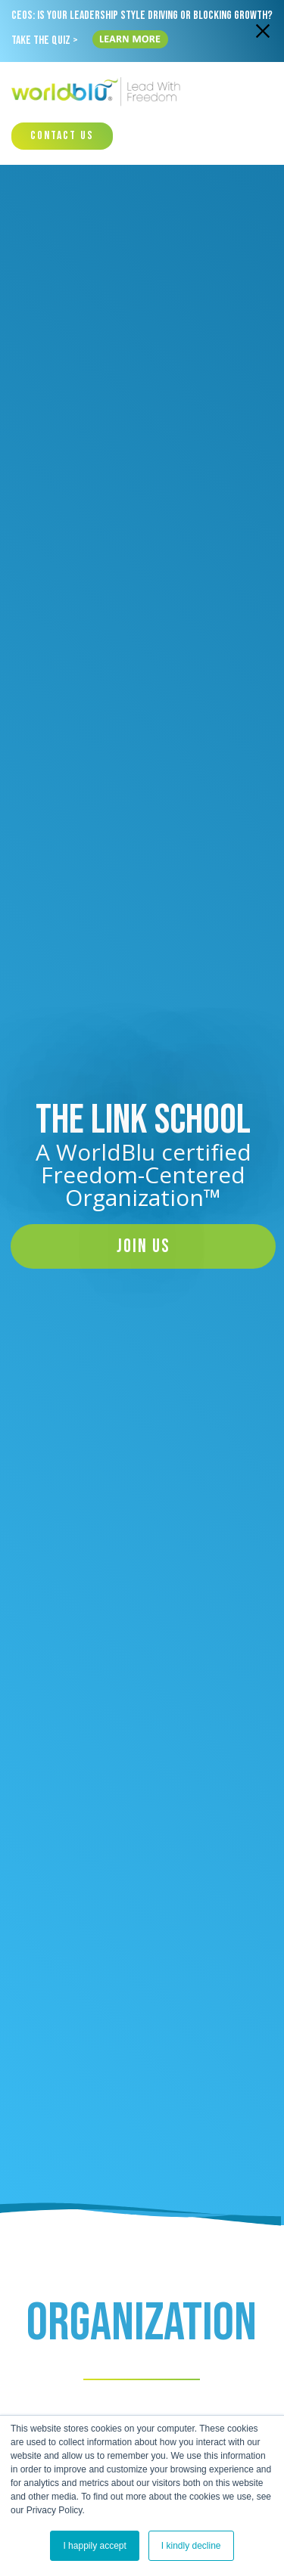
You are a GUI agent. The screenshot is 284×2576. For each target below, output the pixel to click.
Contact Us (62, 136)
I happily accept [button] (94, 2545)
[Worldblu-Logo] (98, 92)
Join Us (143, 1246)
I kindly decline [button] (191, 2545)
